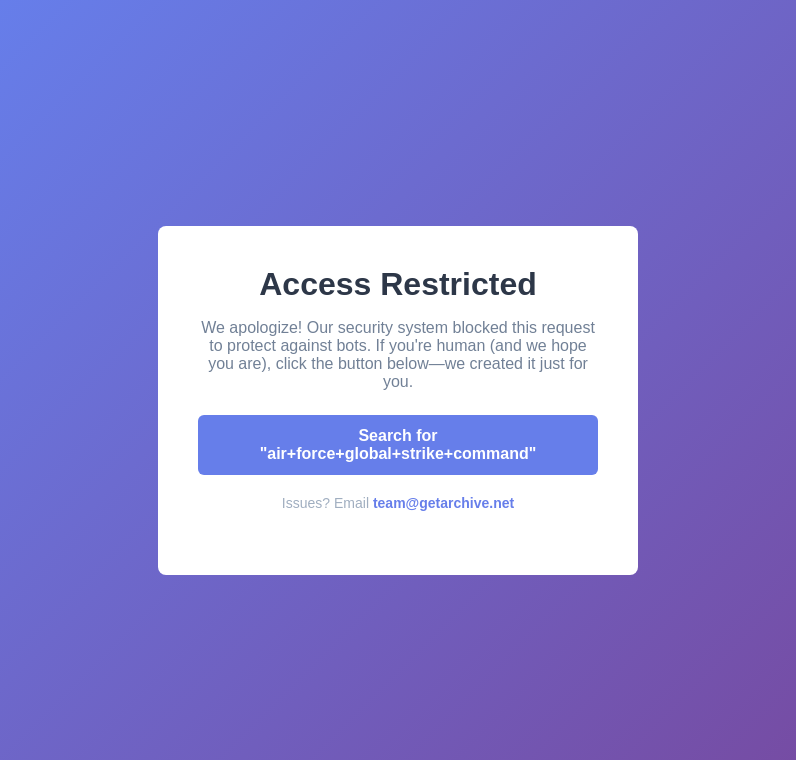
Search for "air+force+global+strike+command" (398, 444)
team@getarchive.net (443, 503)
